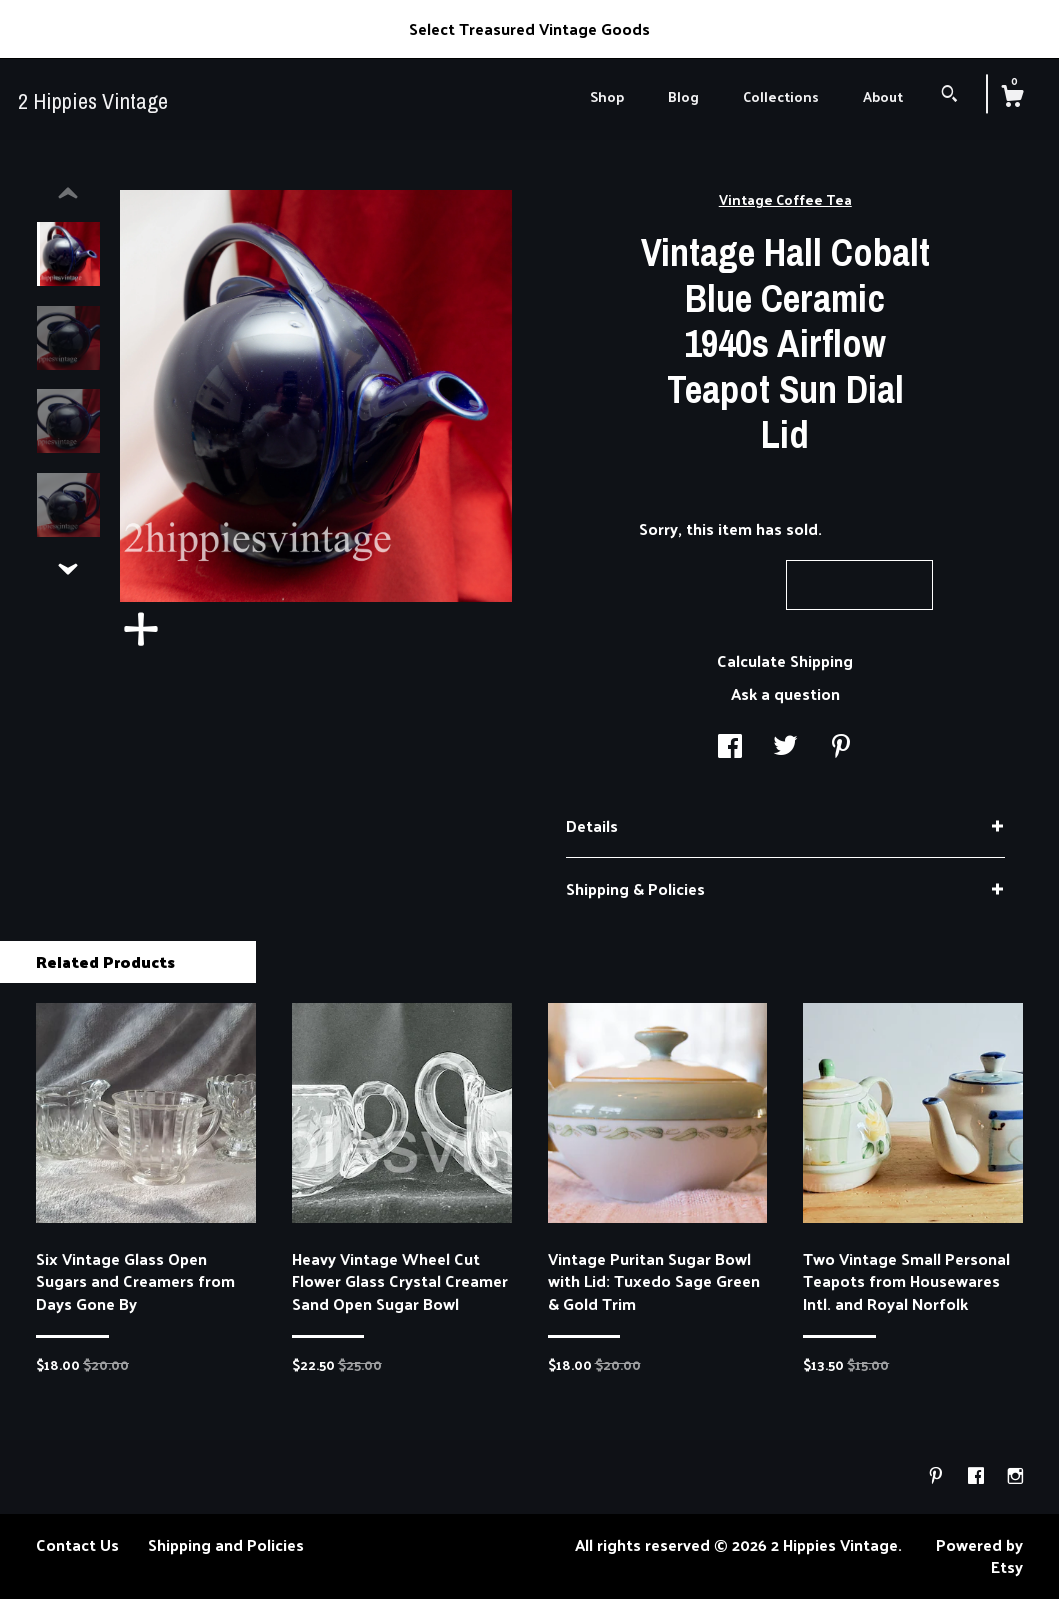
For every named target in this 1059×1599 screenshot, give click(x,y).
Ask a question (785, 693)
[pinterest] (938, 1475)
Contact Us (77, 1544)
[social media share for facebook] (730, 747)
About (883, 96)
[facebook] (978, 1475)
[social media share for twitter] (785, 747)
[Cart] (1012, 98)
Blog (683, 96)
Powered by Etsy (979, 1555)
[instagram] (1015, 1475)
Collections (781, 96)
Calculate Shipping (785, 660)
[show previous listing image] (68, 194)
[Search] (949, 95)
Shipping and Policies (226, 1544)
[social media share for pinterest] (841, 747)
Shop (607, 96)
